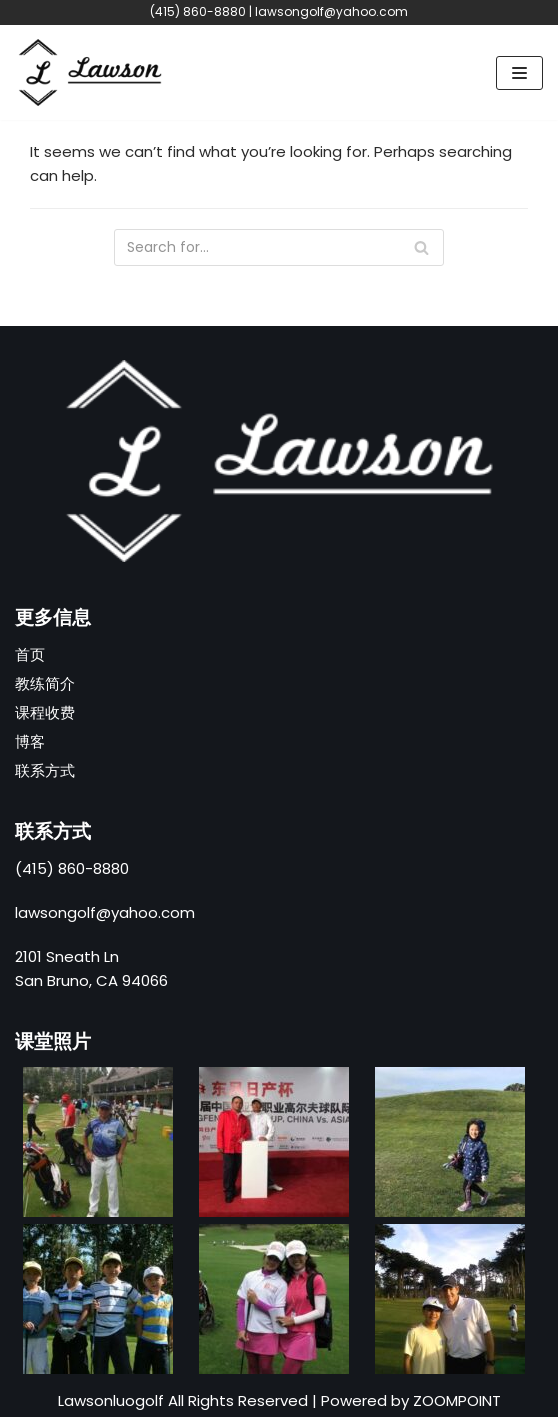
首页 (30, 654)
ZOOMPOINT (457, 1400)
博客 (30, 741)
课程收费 (45, 712)
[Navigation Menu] (519, 73)
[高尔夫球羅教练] (90, 73)
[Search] (279, 247)
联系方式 (45, 770)
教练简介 (45, 683)
